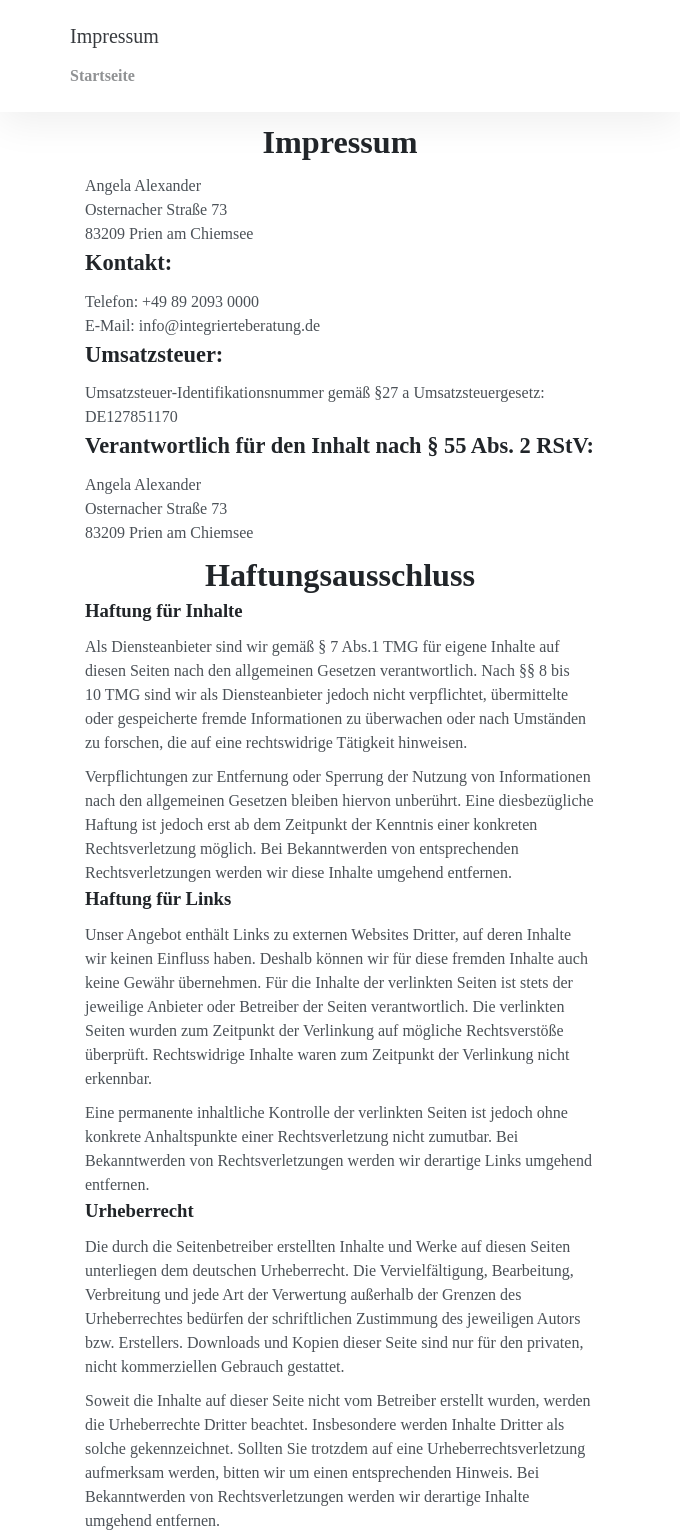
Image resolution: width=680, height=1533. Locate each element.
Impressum (114, 36)
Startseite (102, 75)
